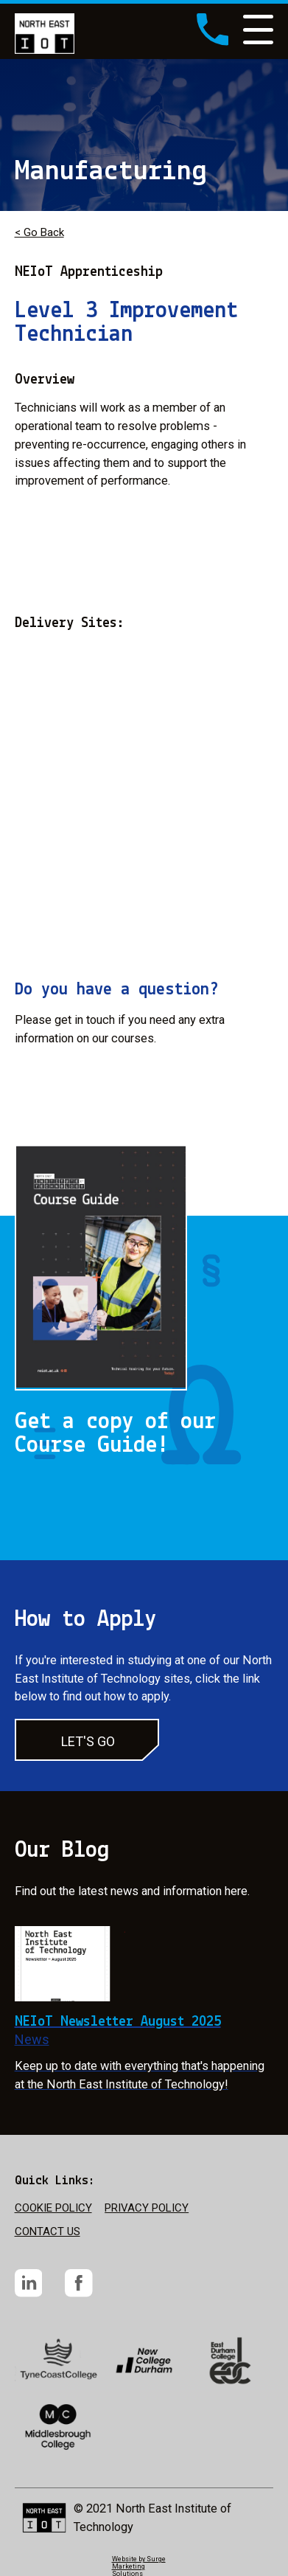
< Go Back (39, 232)
